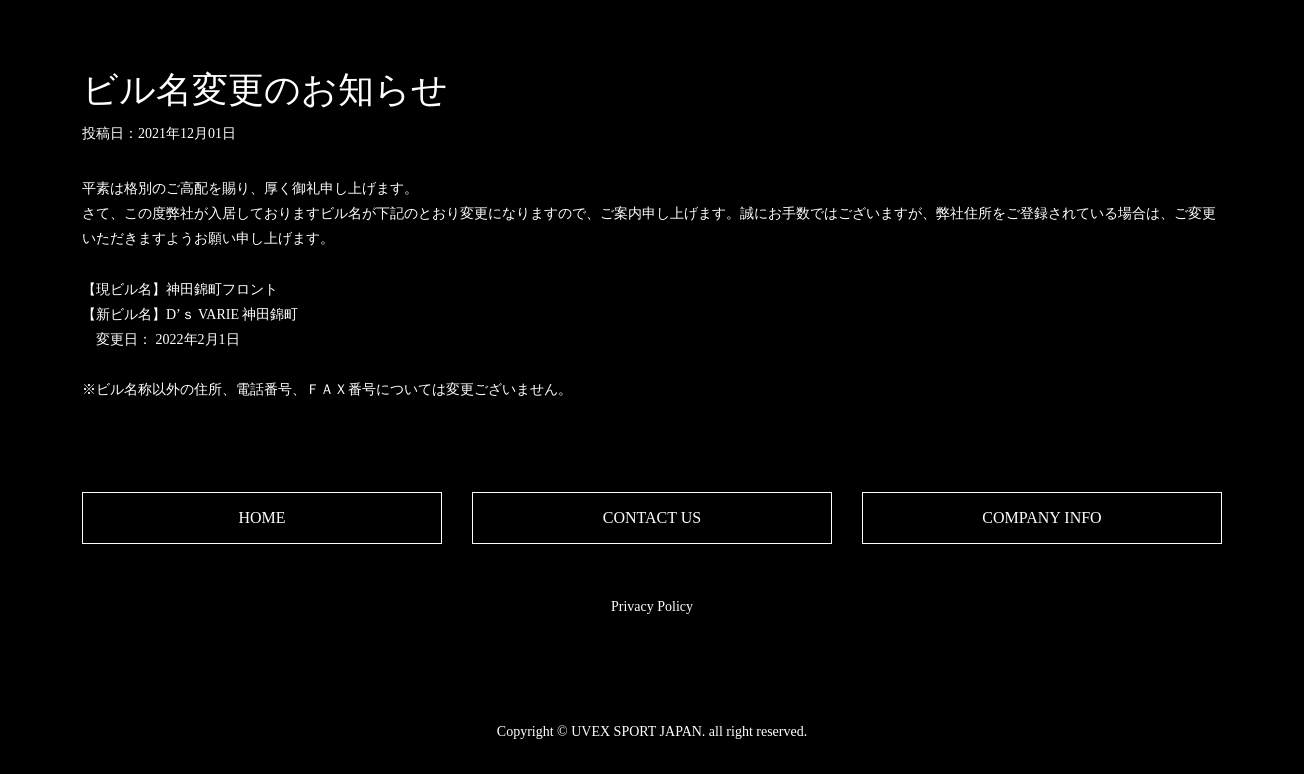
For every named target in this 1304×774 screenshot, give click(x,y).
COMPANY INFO (1041, 517)
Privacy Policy (652, 606)
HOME (261, 517)
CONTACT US (652, 517)
